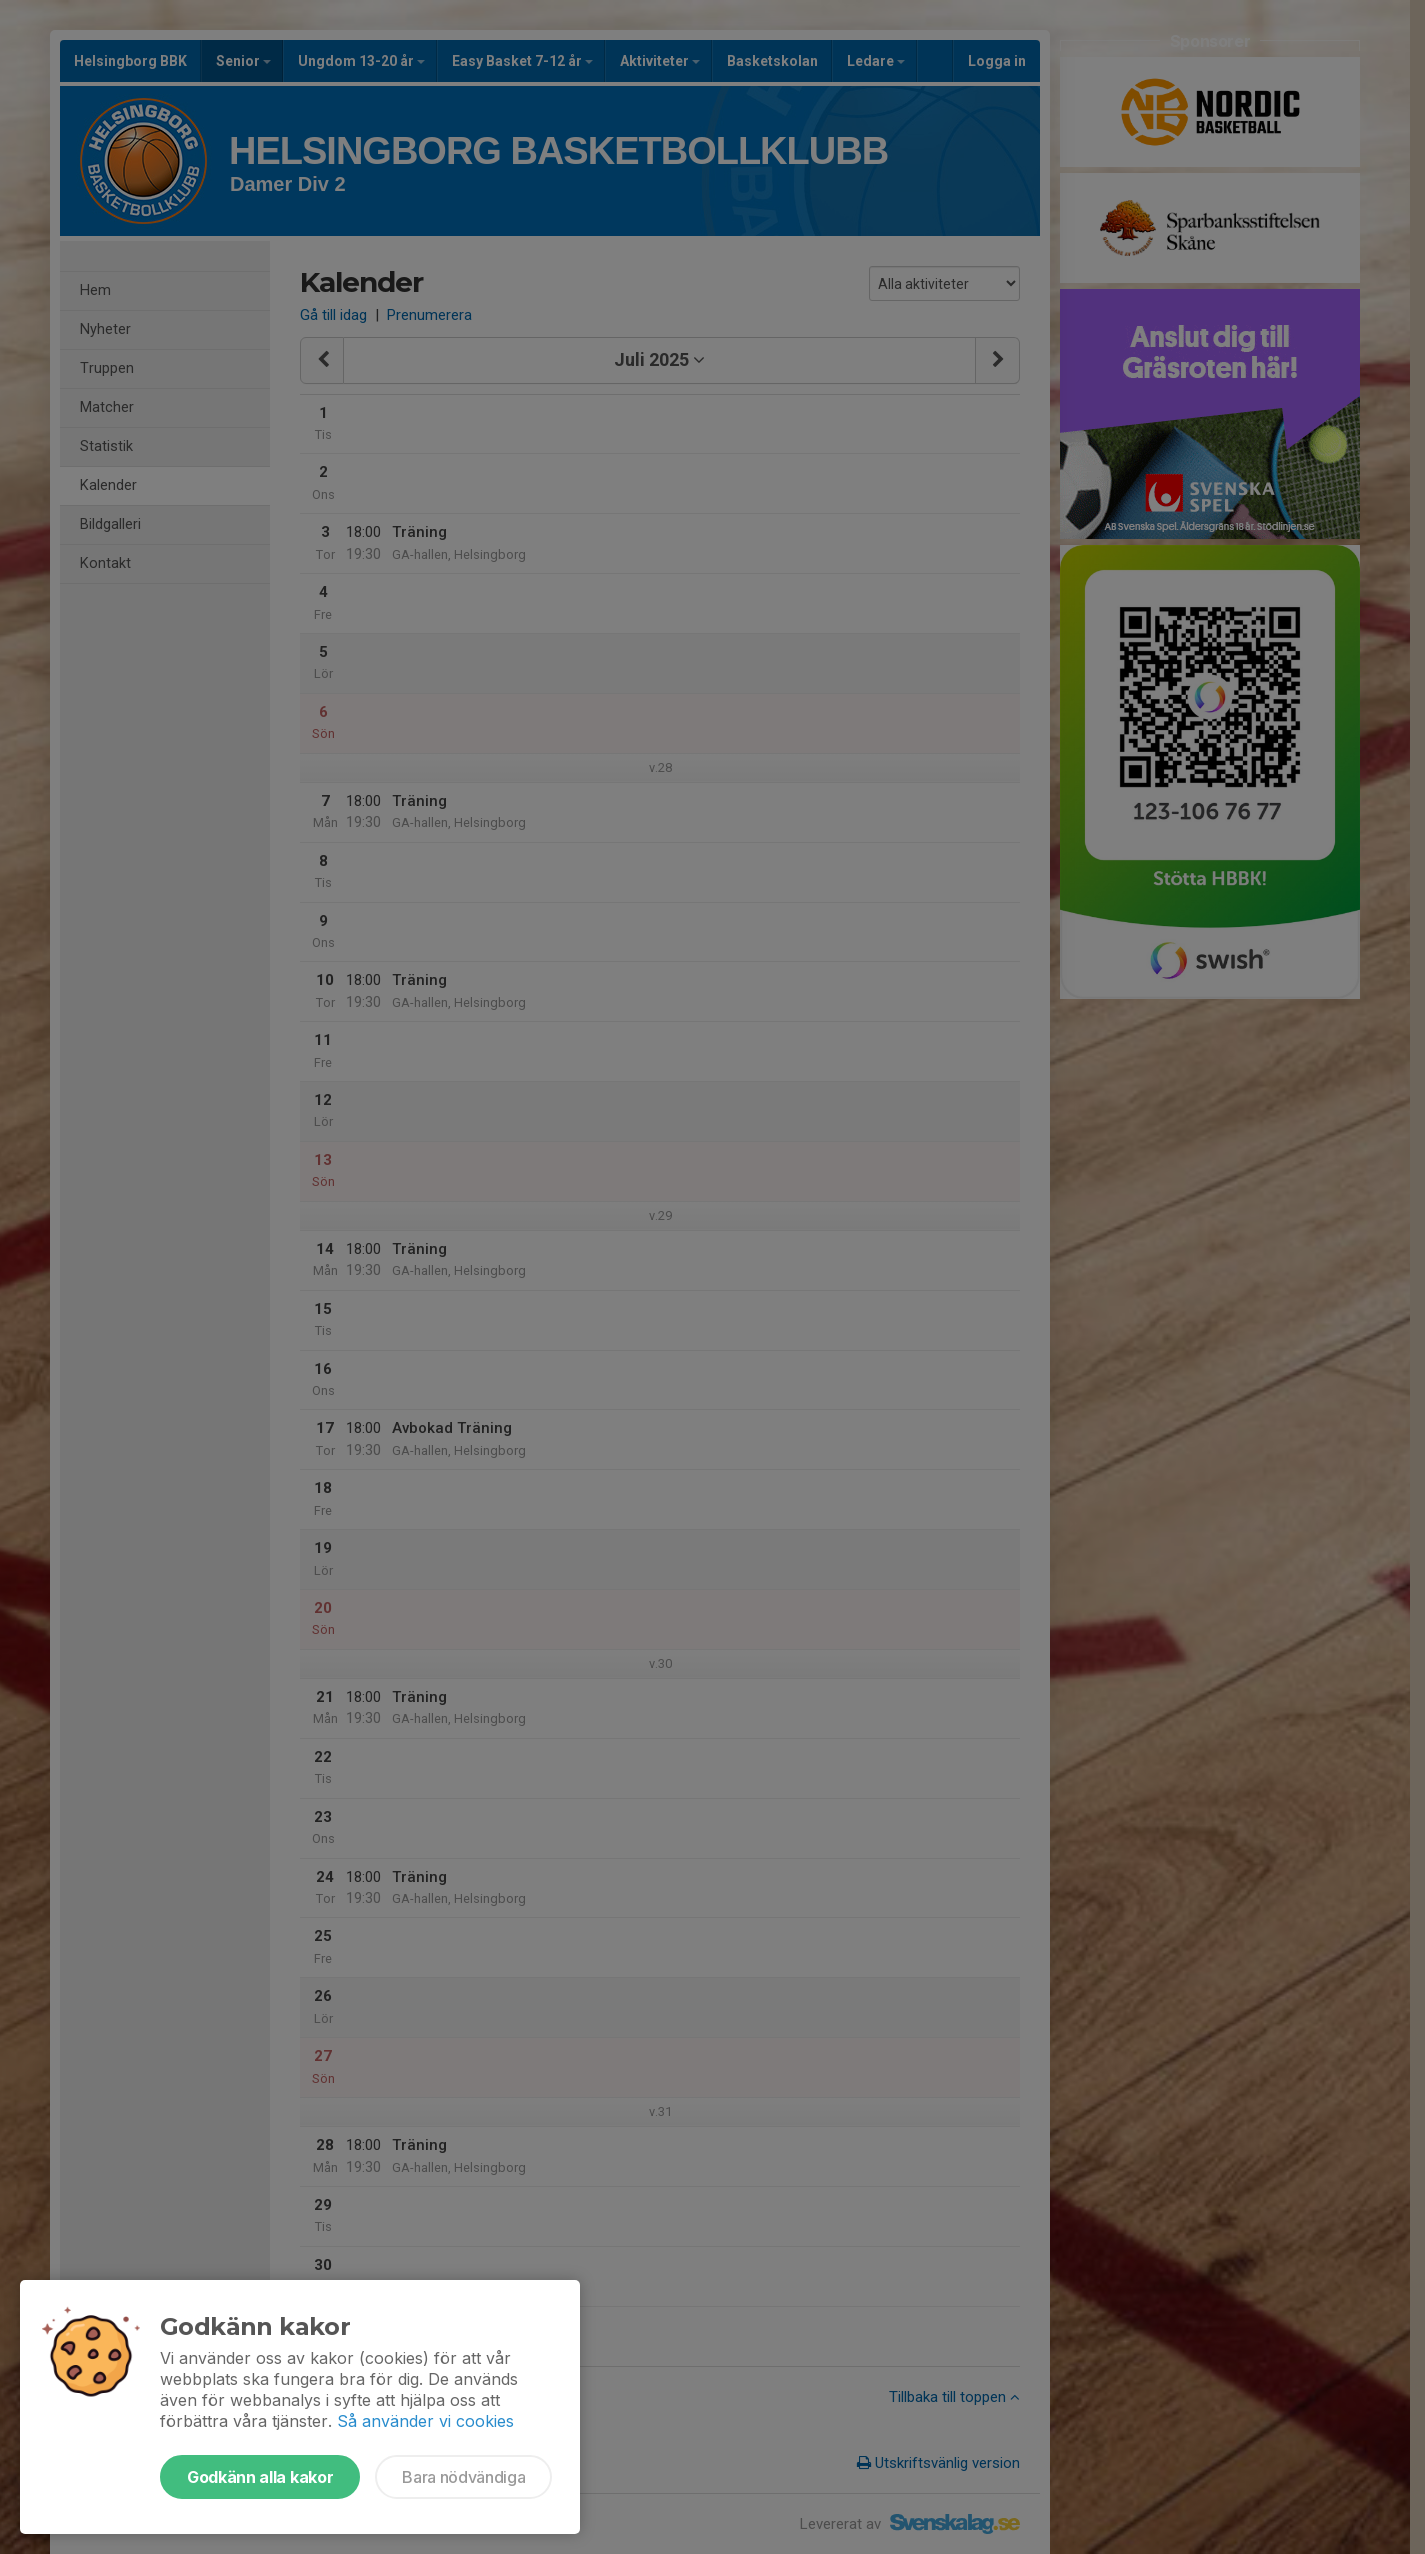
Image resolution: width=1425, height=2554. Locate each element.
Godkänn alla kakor (260, 2477)
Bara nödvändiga (463, 2477)
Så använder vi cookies (425, 2421)
